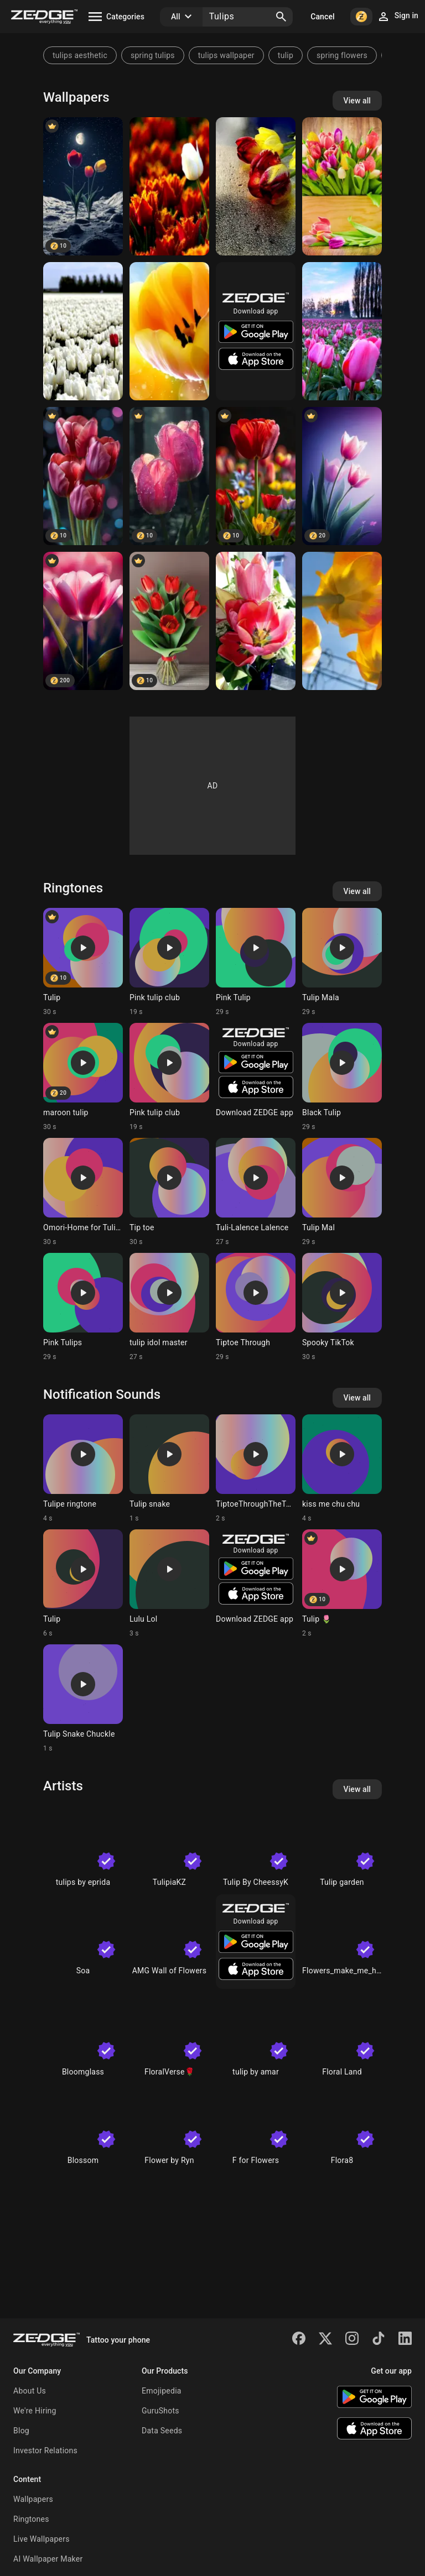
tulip (285, 55)
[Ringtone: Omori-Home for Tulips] (83, 1192)
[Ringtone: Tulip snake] (169, 1468)
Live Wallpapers (41, 2539)
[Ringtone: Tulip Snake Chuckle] (83, 1698)
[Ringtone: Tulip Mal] (342, 1192)
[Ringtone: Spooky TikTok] (342, 1307)
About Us (29, 2390)
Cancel (322, 16)
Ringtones (31, 2519)
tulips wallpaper (226, 55)
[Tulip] (83, 476)
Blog (21, 2430)
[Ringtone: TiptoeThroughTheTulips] (256, 1468)
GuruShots (160, 2410)
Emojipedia (162, 2390)
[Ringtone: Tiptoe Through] (256, 1307)
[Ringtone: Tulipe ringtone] (83, 1468)
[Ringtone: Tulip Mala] (342, 962)
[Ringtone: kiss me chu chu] (342, 1468)
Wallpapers (33, 2499)
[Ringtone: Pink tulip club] (169, 962)
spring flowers (342, 55)
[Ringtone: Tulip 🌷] (342, 1583)
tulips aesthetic (80, 55)
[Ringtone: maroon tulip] (83, 1077)
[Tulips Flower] (256, 476)
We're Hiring (34, 2410)
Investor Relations (45, 2450)
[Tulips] (83, 186)
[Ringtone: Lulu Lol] (169, 1583)
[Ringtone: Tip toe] (169, 1192)
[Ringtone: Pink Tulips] (83, 1307)
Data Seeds (162, 2430)
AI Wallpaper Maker (47, 2558)
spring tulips (153, 55)
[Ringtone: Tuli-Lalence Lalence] (256, 1192)
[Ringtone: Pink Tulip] (256, 962)
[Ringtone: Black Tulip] (342, 1077)
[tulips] (169, 186)
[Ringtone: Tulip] (83, 962)
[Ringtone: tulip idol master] (169, 1307)
